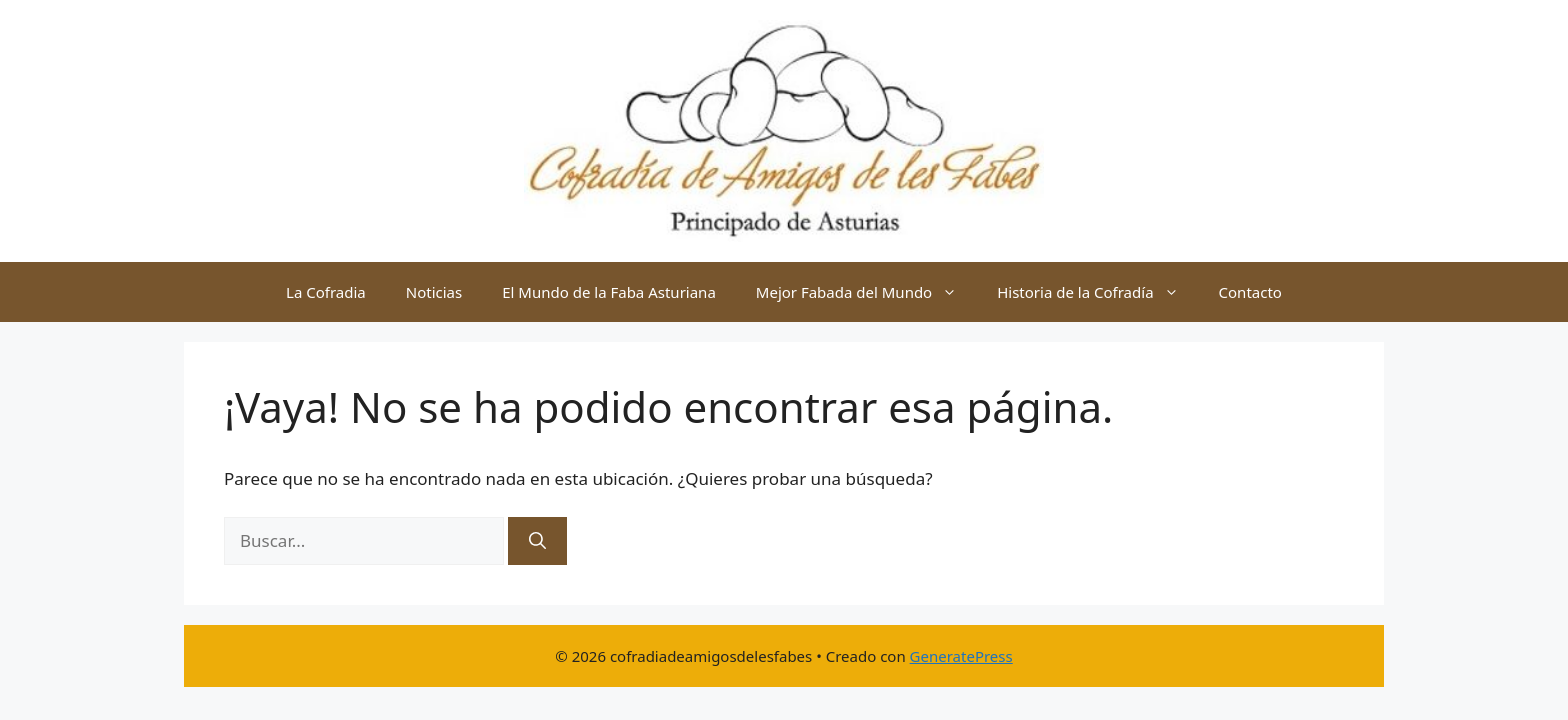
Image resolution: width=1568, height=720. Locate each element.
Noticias (434, 292)
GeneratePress (961, 656)
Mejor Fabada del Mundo (866, 292)
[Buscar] (537, 541)
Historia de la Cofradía (1097, 292)
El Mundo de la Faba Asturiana (609, 292)
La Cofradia (326, 292)
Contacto (1250, 292)
